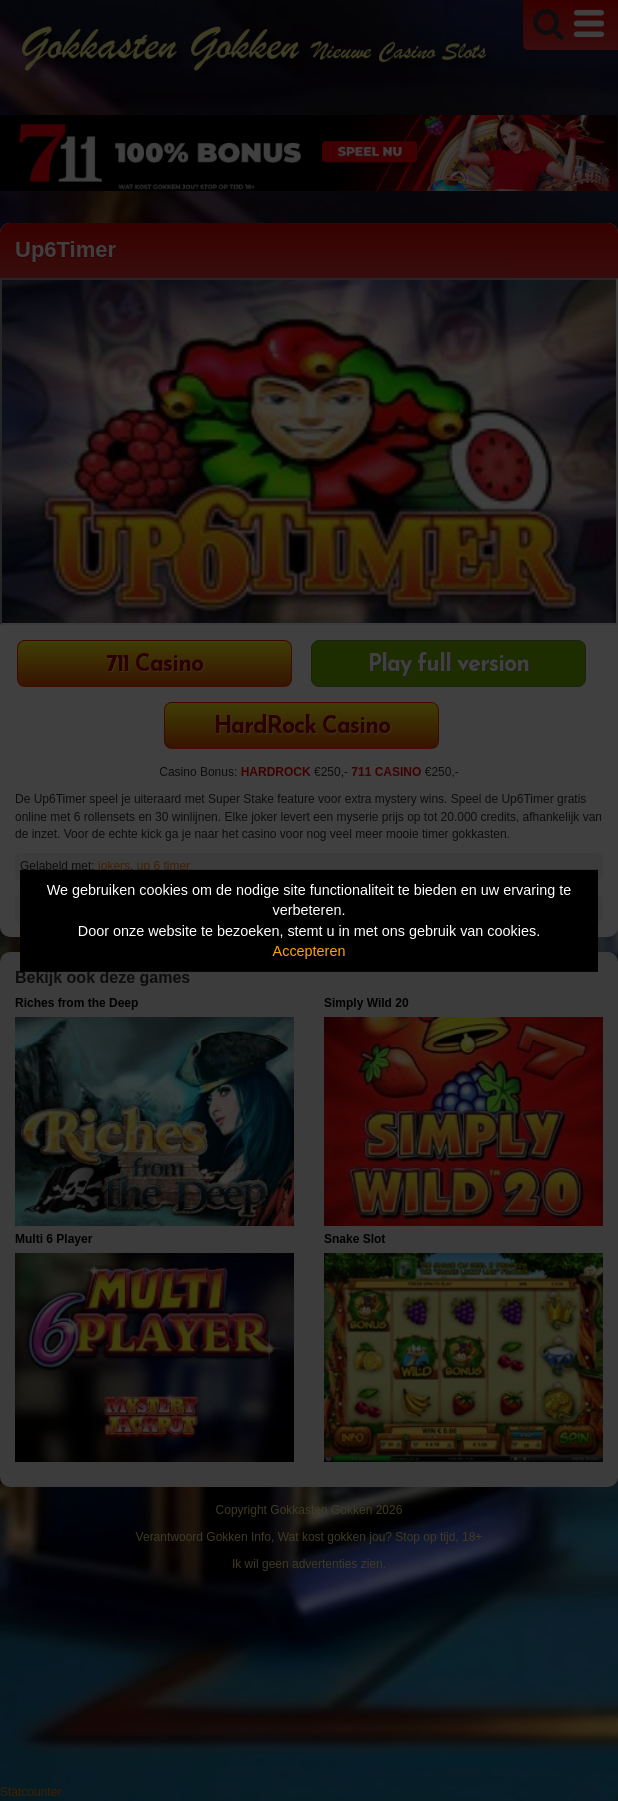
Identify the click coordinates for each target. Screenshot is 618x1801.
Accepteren (309, 951)
